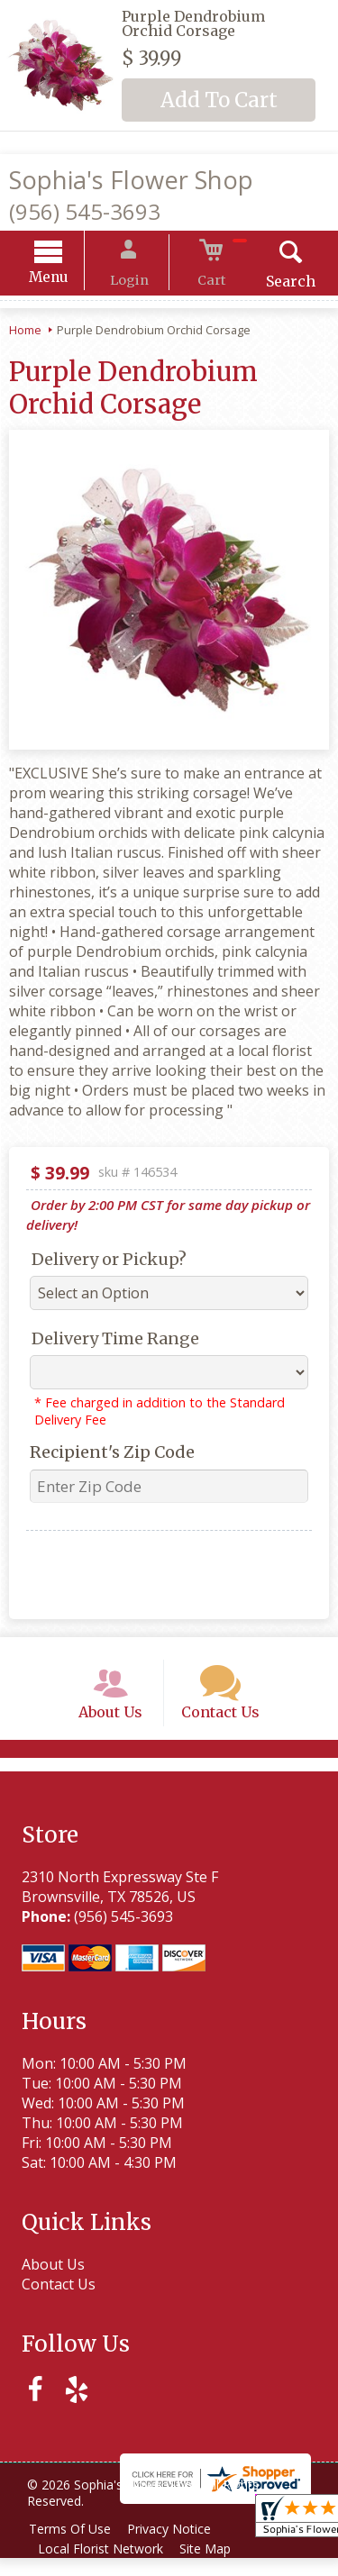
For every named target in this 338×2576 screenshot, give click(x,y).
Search (274, 284)
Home (25, 332)
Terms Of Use (73, 2546)
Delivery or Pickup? (101, 1262)
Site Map (213, 2566)
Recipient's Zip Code (105, 1454)
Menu (65, 279)
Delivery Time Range (108, 1341)
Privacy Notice (177, 2546)
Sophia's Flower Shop (131, 179)
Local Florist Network (103, 2566)
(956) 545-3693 (84, 211)
